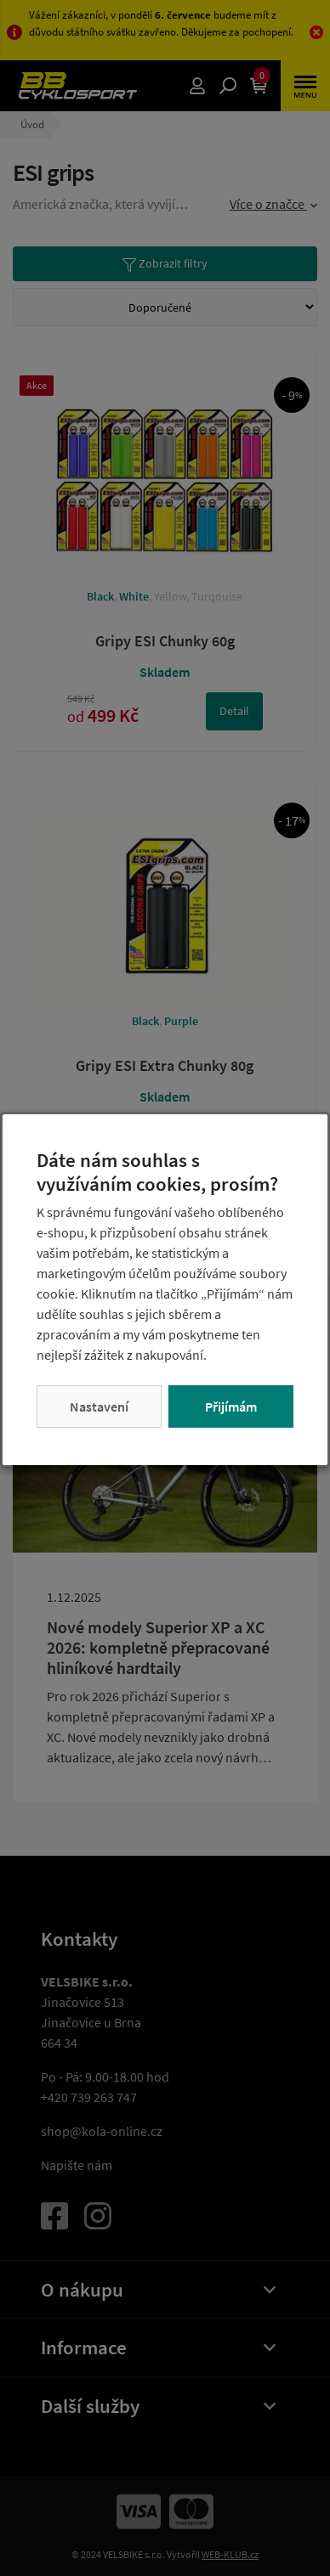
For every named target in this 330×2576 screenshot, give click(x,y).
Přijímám (231, 1406)
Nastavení (99, 1406)
